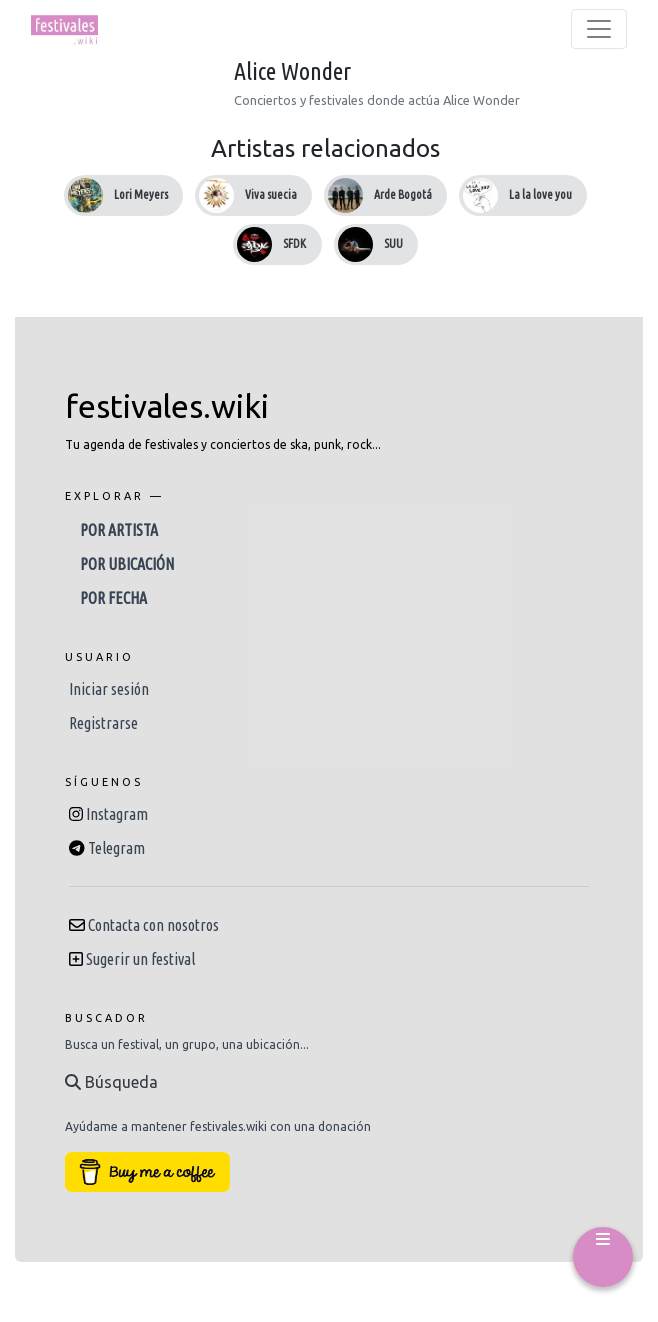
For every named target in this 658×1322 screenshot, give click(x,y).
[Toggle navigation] (599, 29)
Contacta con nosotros (153, 925)
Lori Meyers (141, 194)
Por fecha (113, 598)
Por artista (119, 530)
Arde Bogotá (403, 194)
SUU (393, 243)
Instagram (117, 814)
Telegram (116, 848)
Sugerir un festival (140, 959)
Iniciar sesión (109, 689)
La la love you (540, 194)
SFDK (294, 243)
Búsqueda (111, 1082)
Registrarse (103, 723)
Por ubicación (127, 564)
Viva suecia (271, 194)
